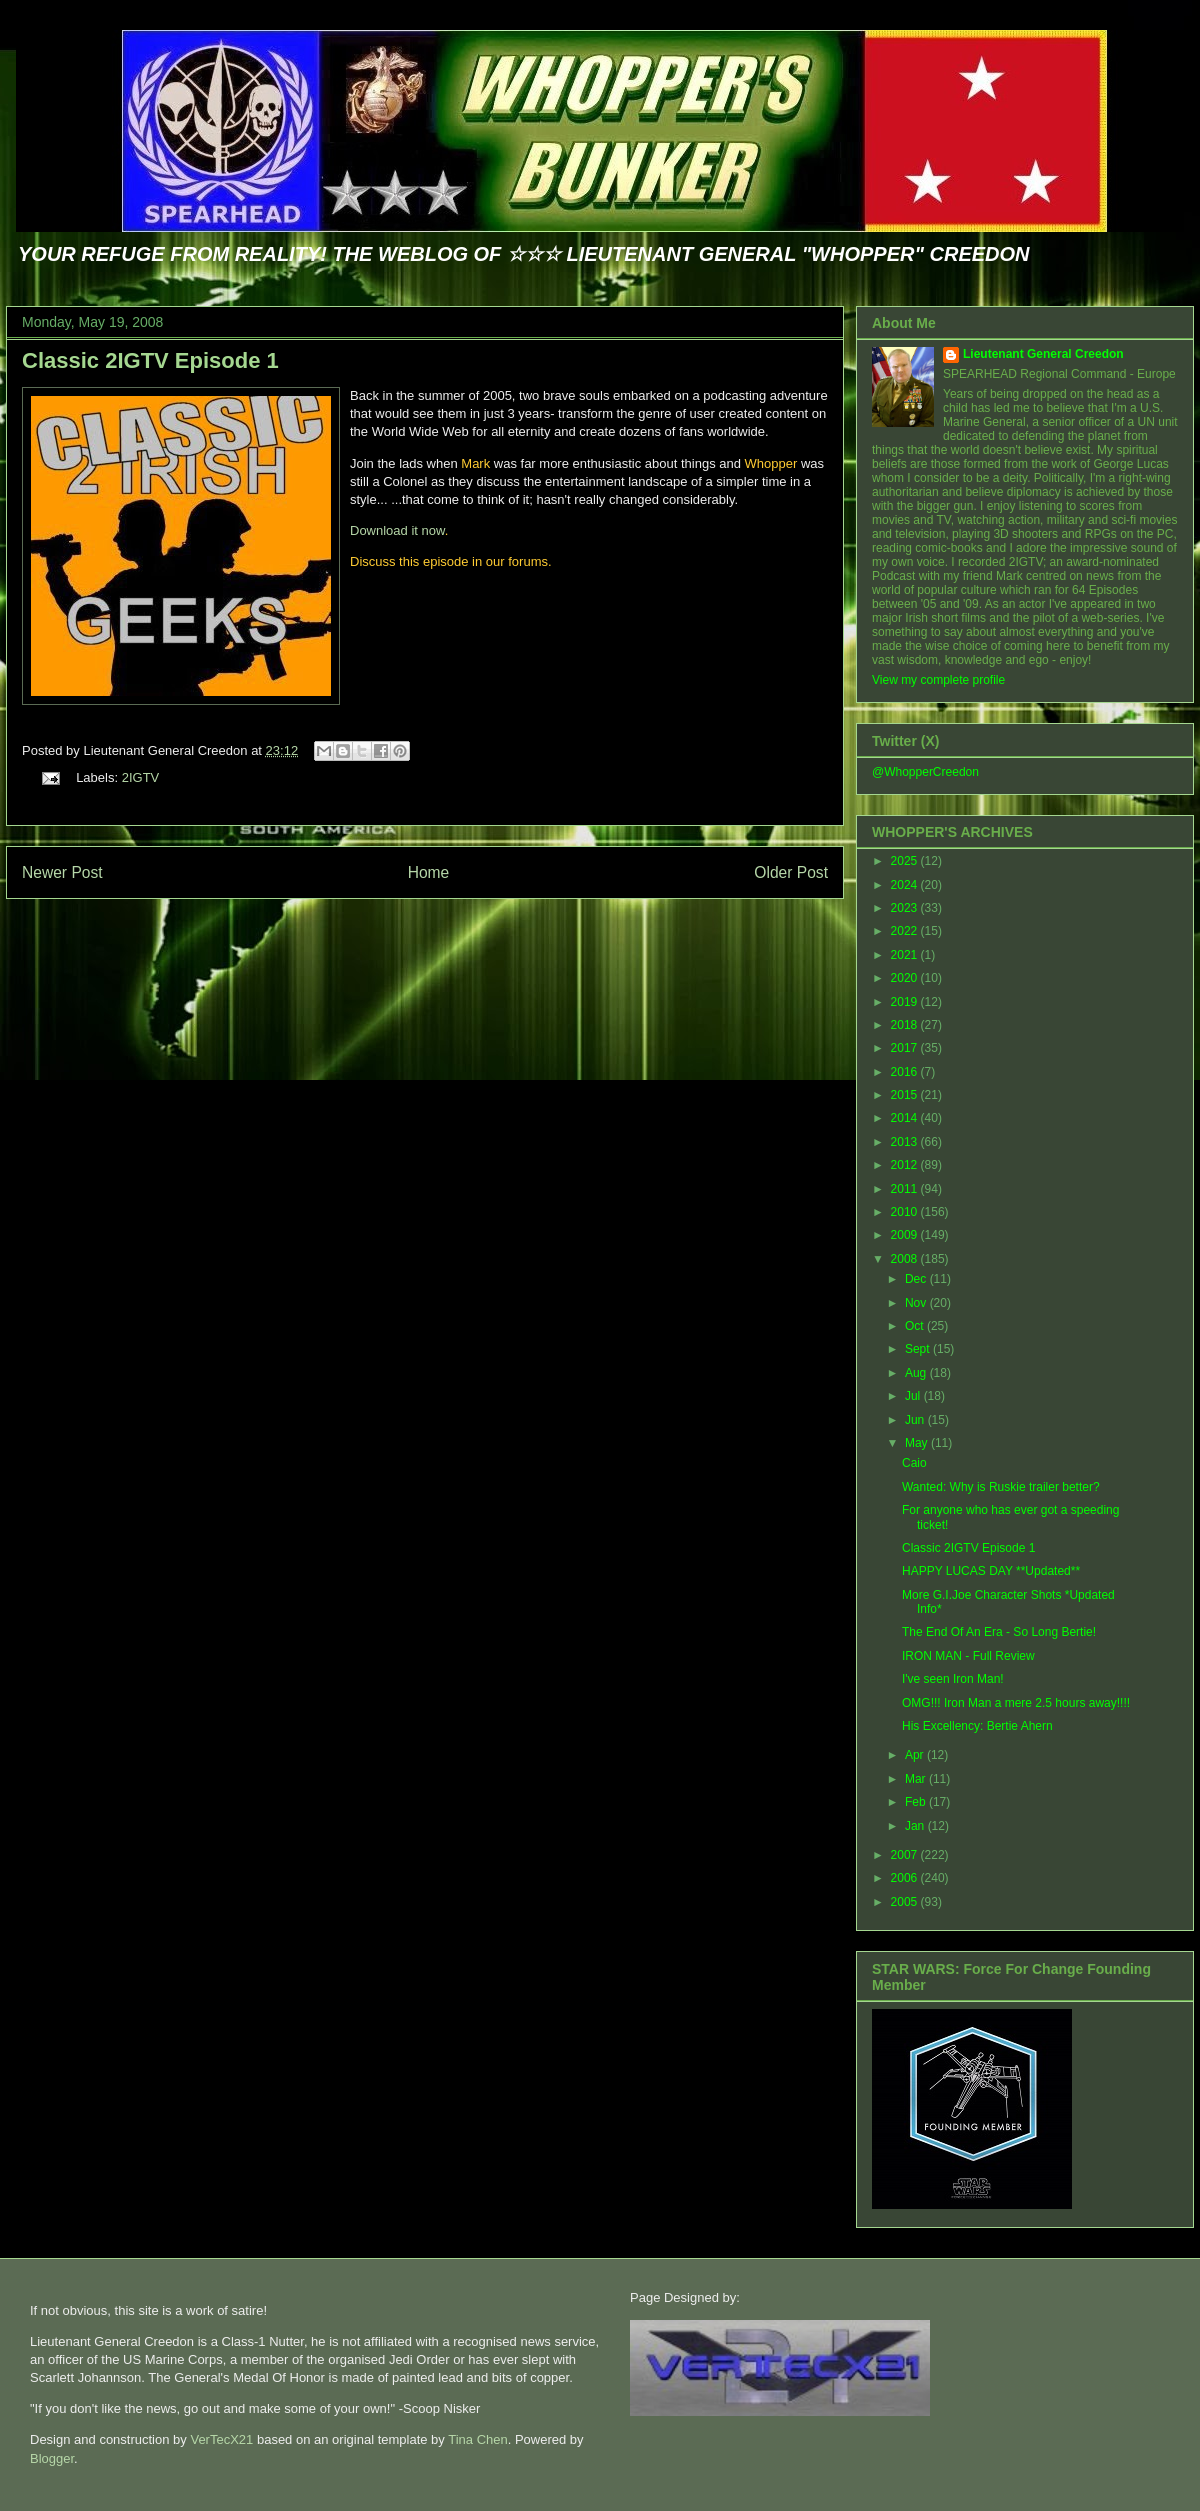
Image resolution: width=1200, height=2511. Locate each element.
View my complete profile (938, 680)
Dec (917, 1279)
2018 (906, 1025)
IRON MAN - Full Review (968, 1656)
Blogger (52, 2458)
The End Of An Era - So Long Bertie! (999, 1632)
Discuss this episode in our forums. (451, 561)
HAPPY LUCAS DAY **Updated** (991, 1571)
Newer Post (62, 872)
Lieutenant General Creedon (1043, 354)
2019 (906, 1002)
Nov (917, 1303)
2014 (906, 1118)
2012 (906, 1165)
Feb (917, 1802)
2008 (906, 1259)
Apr (916, 1755)
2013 (906, 1142)
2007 (906, 1855)
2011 (906, 1189)
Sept (919, 1349)
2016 (906, 1072)
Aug (917, 1373)
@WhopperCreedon (925, 772)
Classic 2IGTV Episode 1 (150, 360)
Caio (914, 1463)
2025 (906, 861)
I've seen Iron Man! (953, 1679)
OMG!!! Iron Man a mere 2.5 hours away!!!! (1016, 1703)
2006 (906, 1878)
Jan (916, 1826)
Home (429, 872)
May (918, 1443)
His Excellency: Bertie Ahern (977, 1726)
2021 (906, 955)
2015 (906, 1095)
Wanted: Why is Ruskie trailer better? (1001, 1487)
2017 (906, 1048)
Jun (916, 1420)
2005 (906, 1902)
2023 (906, 908)
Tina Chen (478, 2439)
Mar (917, 1779)
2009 (906, 1235)
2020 (906, 978)
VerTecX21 (221, 2439)
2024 (906, 885)
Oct (916, 1326)
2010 (906, 1212)
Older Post (791, 872)
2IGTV (141, 777)
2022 (906, 931)
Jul (914, 1396)
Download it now (397, 530)
